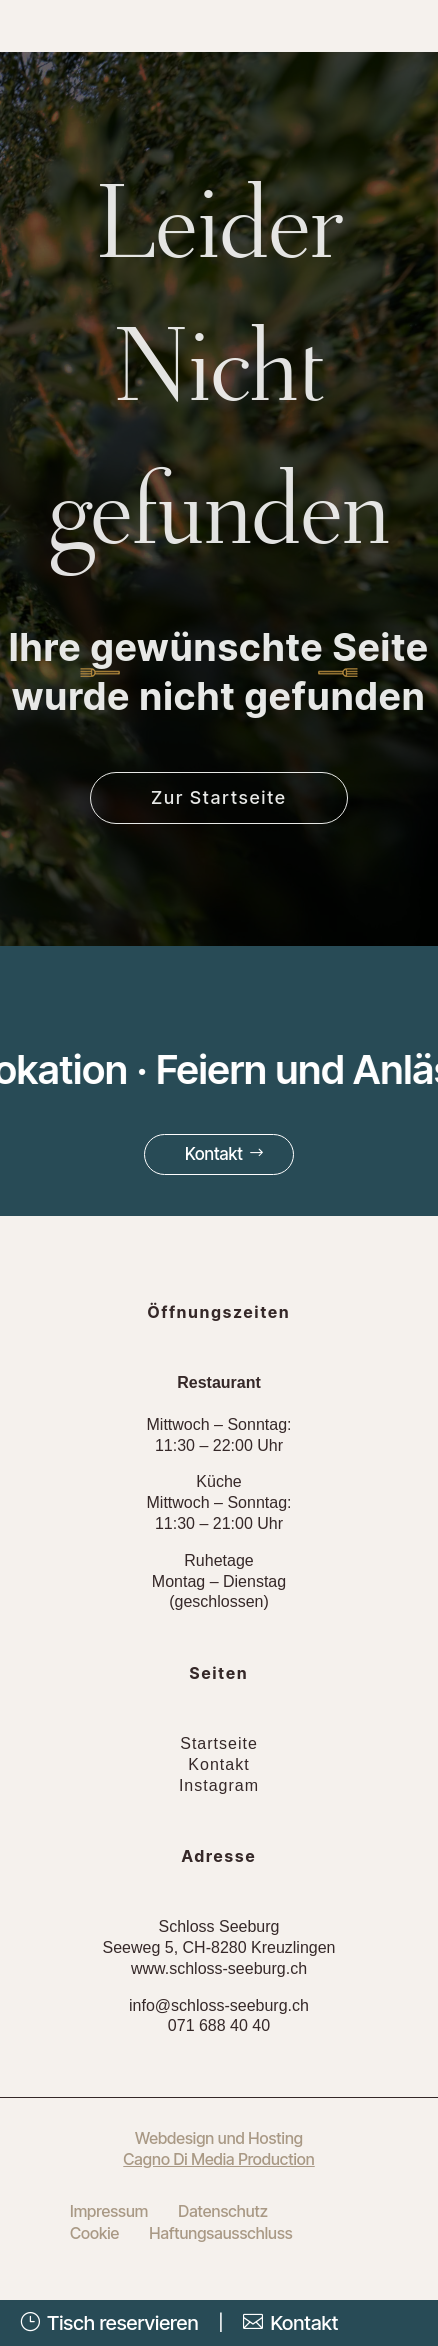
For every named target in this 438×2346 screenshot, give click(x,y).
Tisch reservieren (109, 2323)
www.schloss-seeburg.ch (219, 1968)
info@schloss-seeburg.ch (219, 2005)
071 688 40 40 (219, 2025)
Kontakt (214, 1154)
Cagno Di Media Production (218, 2159)
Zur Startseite (219, 797)
